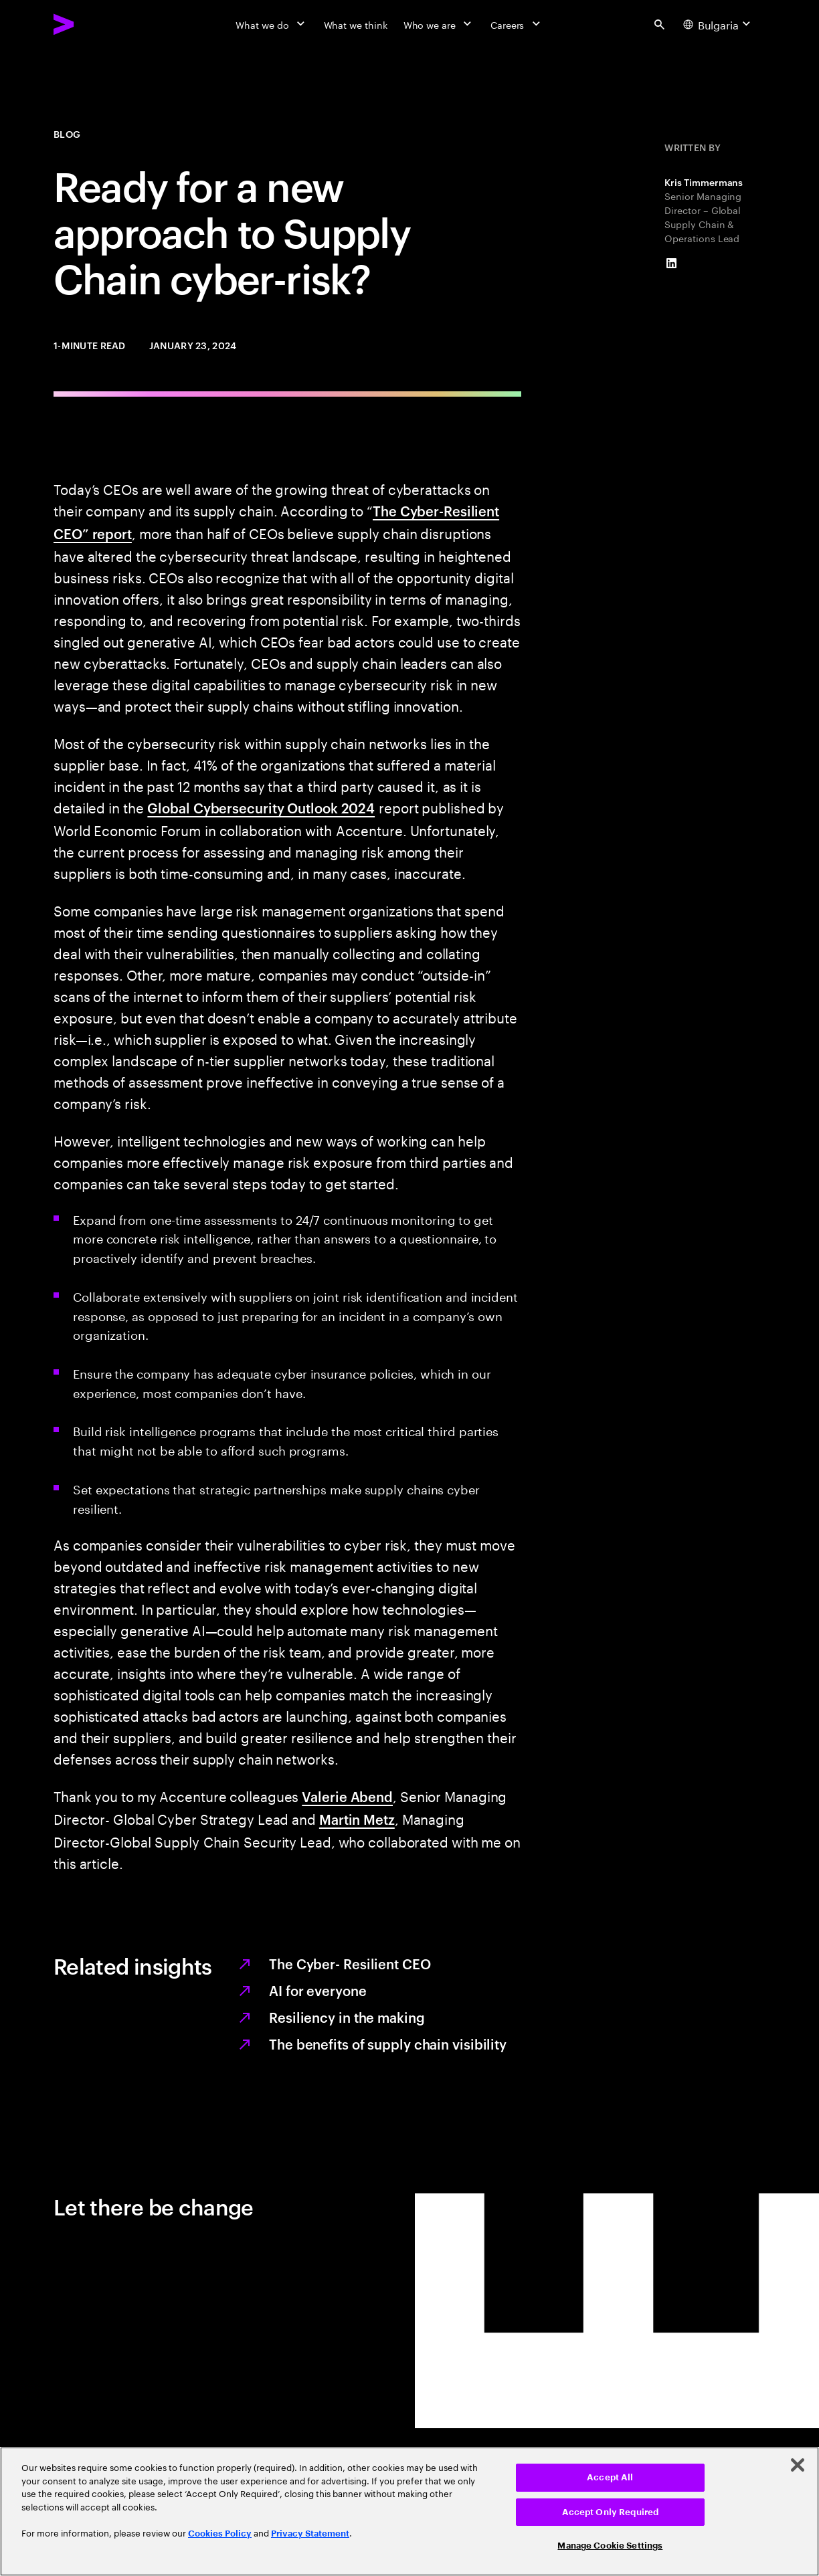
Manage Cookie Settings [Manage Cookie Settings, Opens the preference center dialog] (609, 2545)
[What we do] (271, 24)
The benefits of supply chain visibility (388, 2043)
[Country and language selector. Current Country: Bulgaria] (718, 24)
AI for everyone (318, 1990)
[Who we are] (439, 24)
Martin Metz (357, 1818)
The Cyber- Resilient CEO (350, 1963)
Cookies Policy (220, 2533)
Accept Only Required (610, 2512)
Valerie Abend (347, 1796)
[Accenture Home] (94, 24)
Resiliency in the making (347, 2016)
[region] (409, 2511)
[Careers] (517, 24)
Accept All (610, 2477)
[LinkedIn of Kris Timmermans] (671, 263)
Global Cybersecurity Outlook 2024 (261, 807)
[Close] (797, 2465)
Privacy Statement (310, 2533)
